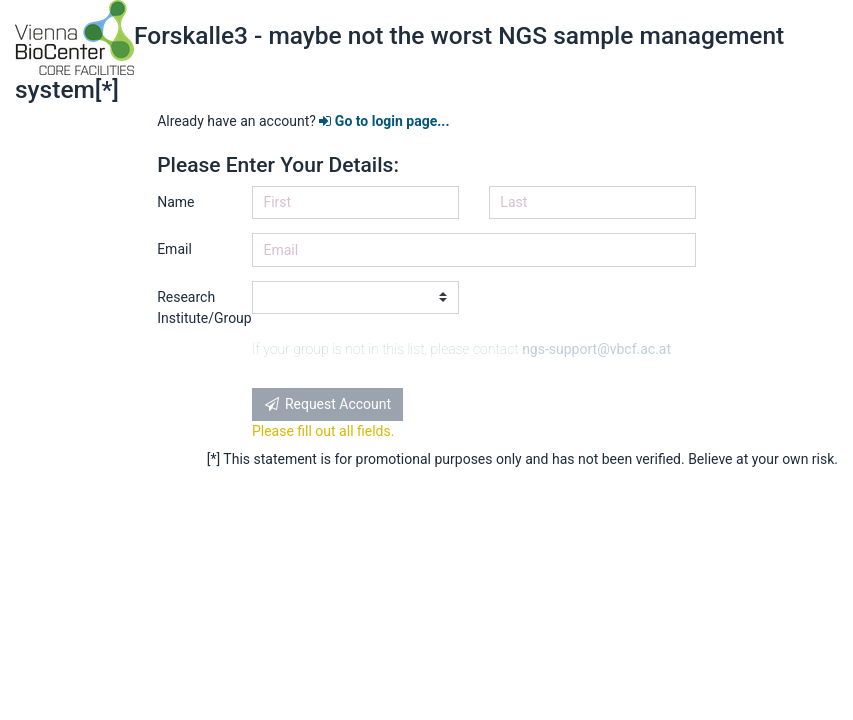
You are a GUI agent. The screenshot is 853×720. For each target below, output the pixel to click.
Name (175, 202)
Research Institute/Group (197, 307)
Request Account (327, 404)
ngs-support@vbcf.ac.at (596, 349)
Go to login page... (384, 121)
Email (174, 249)
